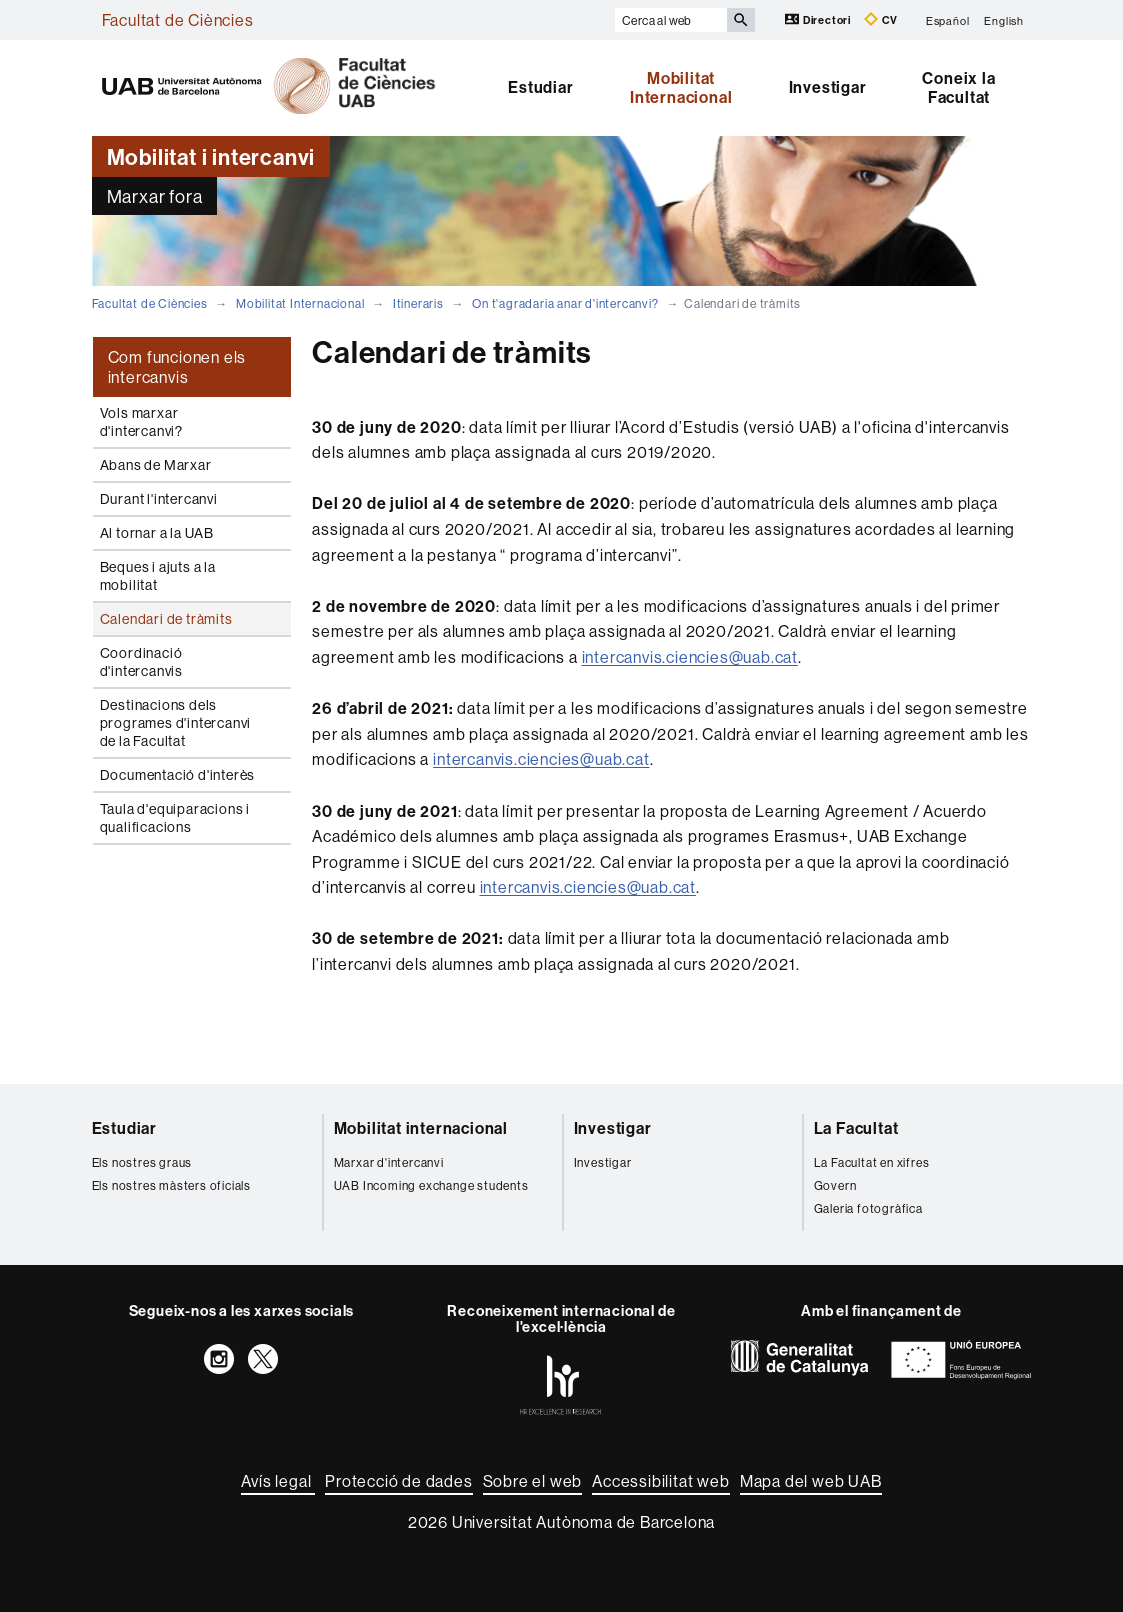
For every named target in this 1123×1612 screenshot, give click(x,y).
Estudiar (540, 87)
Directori (819, 19)
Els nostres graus (142, 1162)
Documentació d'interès (178, 775)
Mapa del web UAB (811, 1481)
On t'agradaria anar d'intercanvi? (565, 303)
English (1004, 20)
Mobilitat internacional (421, 1128)
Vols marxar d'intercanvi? (141, 422)
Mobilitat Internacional (681, 87)
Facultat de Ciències (178, 20)
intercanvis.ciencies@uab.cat (690, 657)
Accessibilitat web (660, 1481)
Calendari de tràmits (166, 619)
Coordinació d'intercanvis (141, 662)
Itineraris (418, 303)
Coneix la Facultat (958, 87)
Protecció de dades (398, 1481)
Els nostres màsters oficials (171, 1185)
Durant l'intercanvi (159, 499)
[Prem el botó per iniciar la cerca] (741, 20)
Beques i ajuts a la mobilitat (158, 576)
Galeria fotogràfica (868, 1208)
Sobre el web (533, 1481)
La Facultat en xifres (872, 1162)
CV (881, 19)
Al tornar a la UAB (157, 533)
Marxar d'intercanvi (389, 1162)
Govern (835, 1185)
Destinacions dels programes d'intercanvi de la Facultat (176, 723)
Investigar (828, 87)
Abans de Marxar (156, 465)
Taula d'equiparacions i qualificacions (175, 818)
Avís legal (278, 1481)
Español (948, 20)
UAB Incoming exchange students (431, 1185)
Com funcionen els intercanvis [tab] (177, 367)
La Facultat (856, 1128)
